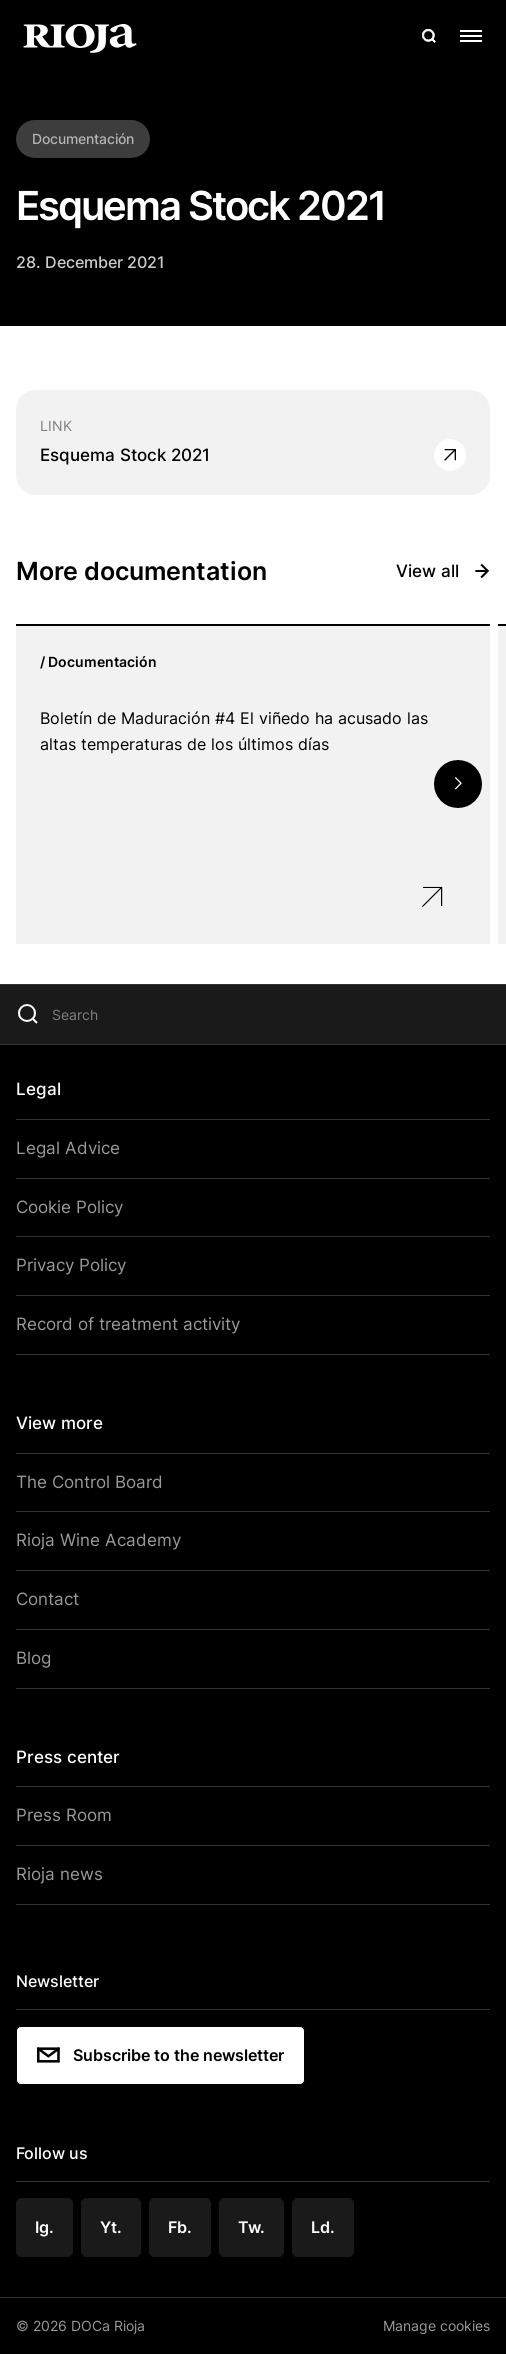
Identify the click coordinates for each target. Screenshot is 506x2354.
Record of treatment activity (128, 1324)
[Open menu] (471, 36)
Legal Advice (68, 1148)
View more (59, 1423)
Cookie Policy (69, 1207)
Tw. (251, 2227)
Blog (33, 1658)
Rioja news (59, 1874)
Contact (47, 1599)
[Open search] (429, 36)
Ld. (323, 2227)
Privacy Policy (71, 1265)
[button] (458, 784)
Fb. (180, 2227)
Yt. (111, 2227)
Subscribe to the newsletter (160, 2055)
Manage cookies (436, 2325)
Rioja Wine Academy (98, 1540)
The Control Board (89, 1482)
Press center (68, 1757)
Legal (38, 1089)
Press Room (64, 1815)
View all (443, 571)
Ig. (44, 2227)
